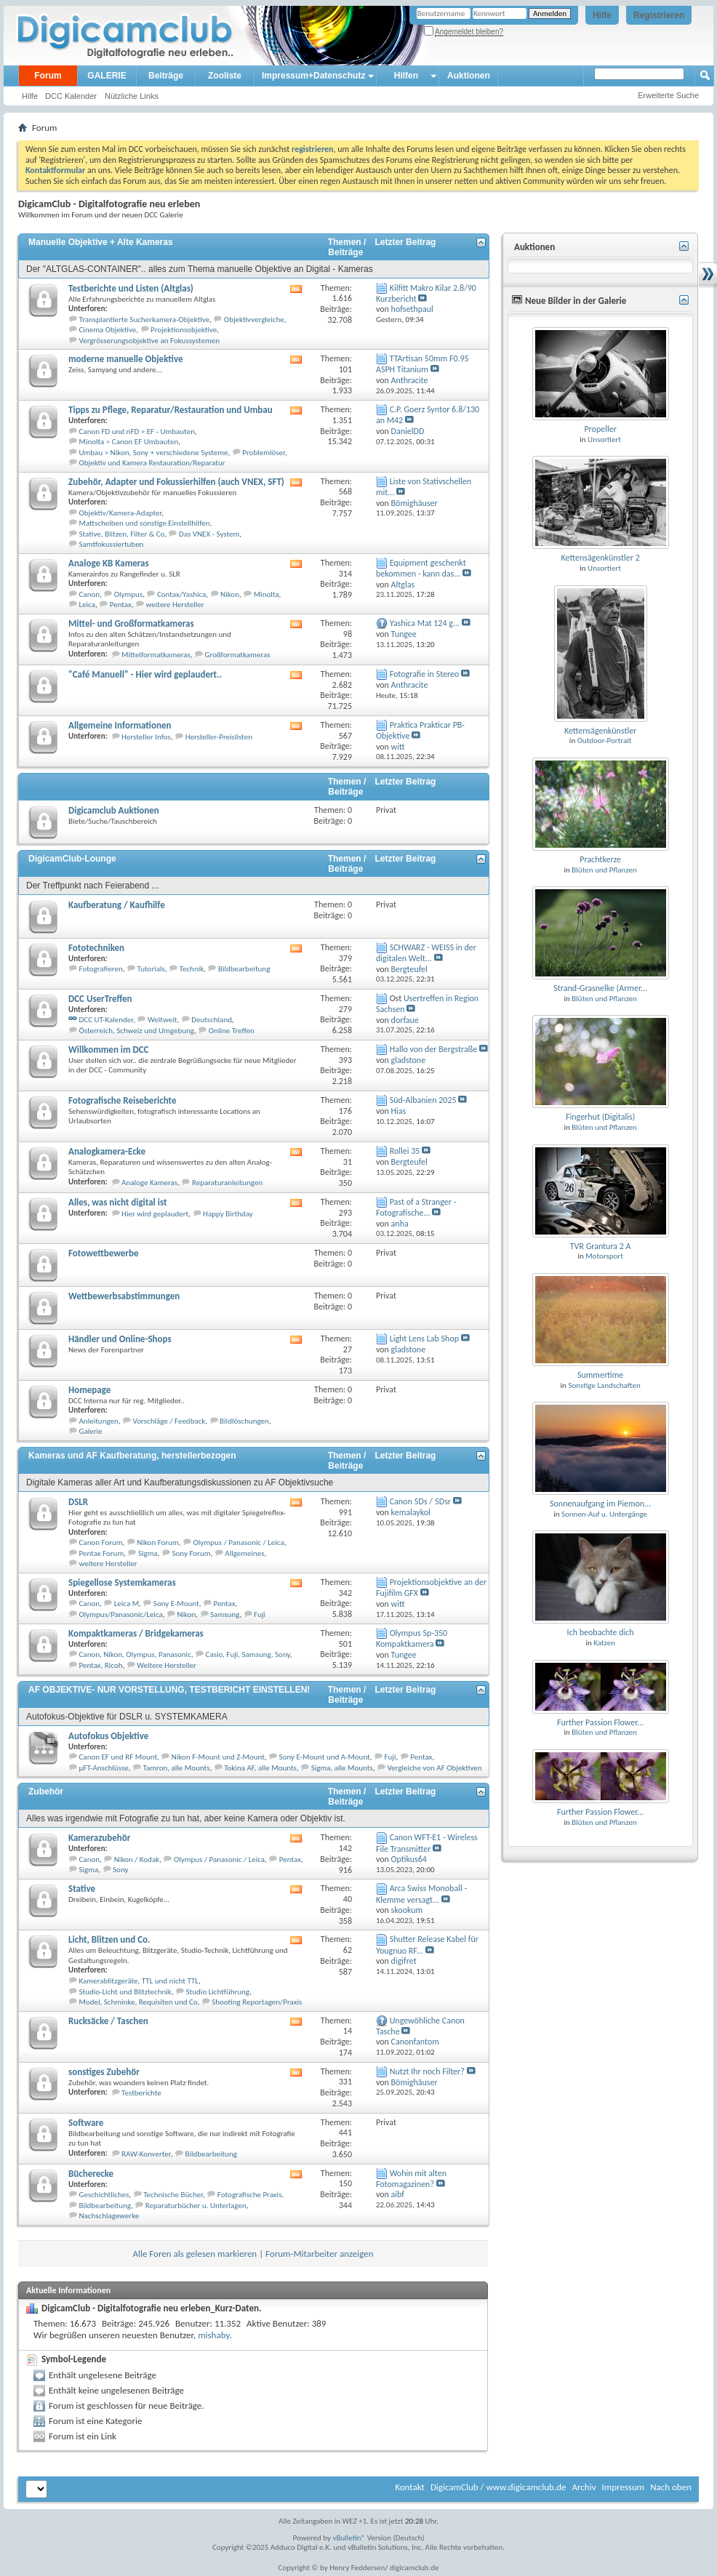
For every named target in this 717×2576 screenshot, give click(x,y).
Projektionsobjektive (184, 329)
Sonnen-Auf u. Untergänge (604, 1514)
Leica (87, 604)
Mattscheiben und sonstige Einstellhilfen (144, 523)
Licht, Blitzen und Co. (109, 1939)
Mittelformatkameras (156, 654)
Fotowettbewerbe (103, 1253)
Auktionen (468, 76)
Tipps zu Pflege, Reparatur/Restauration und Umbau (170, 409)
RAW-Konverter (146, 2154)
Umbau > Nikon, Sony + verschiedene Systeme (153, 452)
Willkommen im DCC (108, 1049)
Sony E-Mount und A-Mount (324, 1757)
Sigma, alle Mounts (342, 1768)
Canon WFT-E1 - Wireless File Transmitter (427, 1842)
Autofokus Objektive (108, 1735)
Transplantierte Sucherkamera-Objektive (144, 319)
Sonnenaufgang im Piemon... (600, 1503)
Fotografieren (101, 969)
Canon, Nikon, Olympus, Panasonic (135, 1654)
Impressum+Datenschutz (313, 76)
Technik (192, 969)
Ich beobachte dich (600, 1632)
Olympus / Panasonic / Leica (238, 1542)
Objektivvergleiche (254, 319)
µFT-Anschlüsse (104, 1768)
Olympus (128, 594)
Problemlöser (263, 452)
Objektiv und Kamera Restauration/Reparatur (152, 463)
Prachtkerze (600, 859)
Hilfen (406, 76)
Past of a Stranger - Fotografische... (416, 1207)
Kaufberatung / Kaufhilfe (116, 904)
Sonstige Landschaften (604, 1385)
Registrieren (658, 15)
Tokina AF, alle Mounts (260, 1768)
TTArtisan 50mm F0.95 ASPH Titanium (422, 363)
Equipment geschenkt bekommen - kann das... (421, 568)
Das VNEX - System (209, 534)
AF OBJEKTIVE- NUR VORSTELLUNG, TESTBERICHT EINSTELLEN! (169, 1690)
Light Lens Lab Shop (424, 1338)
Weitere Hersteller (166, 1665)
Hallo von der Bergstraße (433, 1049)
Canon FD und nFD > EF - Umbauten (137, 431)
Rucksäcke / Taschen (108, 2020)
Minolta (266, 594)
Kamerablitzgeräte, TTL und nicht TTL (139, 1981)
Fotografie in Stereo (425, 674)
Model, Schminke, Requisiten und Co (138, 2002)
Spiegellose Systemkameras (122, 1582)
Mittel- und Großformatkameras (131, 623)
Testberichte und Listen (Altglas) (130, 288)
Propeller (600, 429)
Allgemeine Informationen (119, 725)
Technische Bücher (173, 2194)
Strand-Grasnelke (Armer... (600, 988)
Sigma (148, 1553)
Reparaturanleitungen (227, 1182)
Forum (47, 76)
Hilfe (602, 15)
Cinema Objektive (108, 329)
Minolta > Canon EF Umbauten (129, 441)
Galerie (91, 1431)
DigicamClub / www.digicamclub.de (498, 2486)
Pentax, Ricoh (101, 1665)
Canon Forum (101, 1542)
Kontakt (410, 2486)
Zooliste (224, 76)
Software (85, 2122)
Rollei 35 (405, 1151)
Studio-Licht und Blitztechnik (125, 1992)
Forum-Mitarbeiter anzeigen (319, 2253)
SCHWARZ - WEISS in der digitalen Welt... (426, 952)
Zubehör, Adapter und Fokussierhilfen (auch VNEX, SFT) (176, 481)
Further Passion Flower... (600, 1722)
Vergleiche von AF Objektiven (434, 1768)
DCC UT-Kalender (106, 1019)
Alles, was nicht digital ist (117, 1202)
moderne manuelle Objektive (125, 358)
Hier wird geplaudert (154, 1214)
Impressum (622, 2486)
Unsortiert (604, 439)
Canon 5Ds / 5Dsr (420, 1501)
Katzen (604, 1643)
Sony (120, 1869)
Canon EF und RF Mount (118, 1757)
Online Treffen (232, 1030)
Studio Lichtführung (218, 1992)
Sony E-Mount (176, 1603)
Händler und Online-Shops (120, 1338)
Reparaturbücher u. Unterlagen (196, 2205)
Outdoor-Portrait (604, 740)
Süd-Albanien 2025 (423, 1100)
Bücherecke (90, 2173)
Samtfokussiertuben (111, 544)
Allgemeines (244, 1553)
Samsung (224, 1614)
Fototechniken (96, 947)
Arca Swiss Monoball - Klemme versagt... (421, 1893)
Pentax (121, 604)
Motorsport (604, 1256)
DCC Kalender (71, 96)
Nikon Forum (157, 1542)
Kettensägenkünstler (600, 731)
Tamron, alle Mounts (176, 1768)
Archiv (584, 2486)
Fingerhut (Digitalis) (600, 1117)
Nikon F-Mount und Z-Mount (218, 1757)
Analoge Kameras (149, 1182)
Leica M (126, 1603)
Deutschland (211, 1019)
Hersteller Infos (146, 737)
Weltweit (162, 1019)
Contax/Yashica (181, 594)
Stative (81, 1888)
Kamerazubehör (99, 1837)
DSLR (78, 1501)
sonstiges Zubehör (104, 2071)
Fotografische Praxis (249, 2194)
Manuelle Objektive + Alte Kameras (100, 242)
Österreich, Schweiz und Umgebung (137, 1030)
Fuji (259, 1614)
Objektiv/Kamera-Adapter (120, 513)
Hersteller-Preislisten (218, 737)
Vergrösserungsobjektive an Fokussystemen (149, 340)
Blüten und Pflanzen (604, 870)
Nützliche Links (132, 96)
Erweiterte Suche (668, 95)
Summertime (600, 1375)
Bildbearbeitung (244, 969)
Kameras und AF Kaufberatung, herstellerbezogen (132, 1455)
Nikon (229, 594)
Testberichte (141, 2093)
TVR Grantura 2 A (600, 1246)
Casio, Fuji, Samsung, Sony (248, 1654)
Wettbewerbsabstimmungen (124, 1296)
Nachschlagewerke (109, 2215)
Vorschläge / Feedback (169, 1421)
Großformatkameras (238, 654)
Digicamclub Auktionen (113, 810)
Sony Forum (191, 1553)
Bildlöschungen (244, 1421)
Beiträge (165, 76)
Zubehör (45, 1791)
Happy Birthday (228, 1214)
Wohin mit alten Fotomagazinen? (411, 2178)
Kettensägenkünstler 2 (600, 558)
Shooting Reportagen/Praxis (257, 2002)
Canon (89, 594)
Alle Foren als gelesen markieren (194, 2253)
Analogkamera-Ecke (106, 1151)
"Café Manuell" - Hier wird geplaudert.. (145, 674)
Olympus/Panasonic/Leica (121, 1614)
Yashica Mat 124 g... (425, 623)
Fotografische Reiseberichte (122, 1100)
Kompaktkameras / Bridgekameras (136, 1633)
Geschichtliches (104, 2194)
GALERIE (106, 76)
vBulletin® (349, 2538)
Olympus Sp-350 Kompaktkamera (411, 1638)
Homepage (89, 1389)
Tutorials (151, 969)
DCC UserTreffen (100, 998)
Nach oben (671, 2486)
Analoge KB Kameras (108, 563)
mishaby (213, 2335)
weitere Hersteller (175, 604)
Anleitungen (99, 1421)
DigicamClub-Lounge (72, 859)
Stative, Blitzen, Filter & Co (122, 534)
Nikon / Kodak (136, 1859)
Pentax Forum (101, 1553)
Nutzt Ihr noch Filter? (427, 2071)
